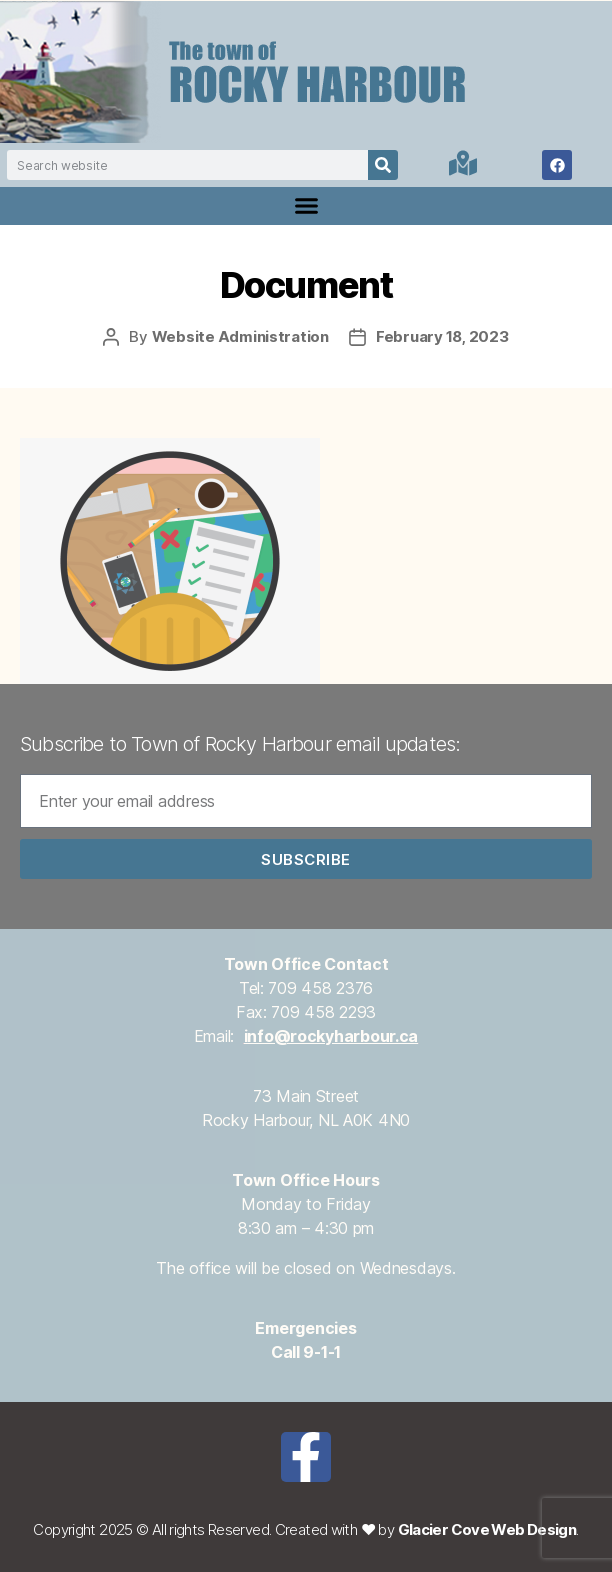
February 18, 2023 (442, 336)
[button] (306, 206)
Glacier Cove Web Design (487, 1529)
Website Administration (240, 336)
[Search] (383, 165)
